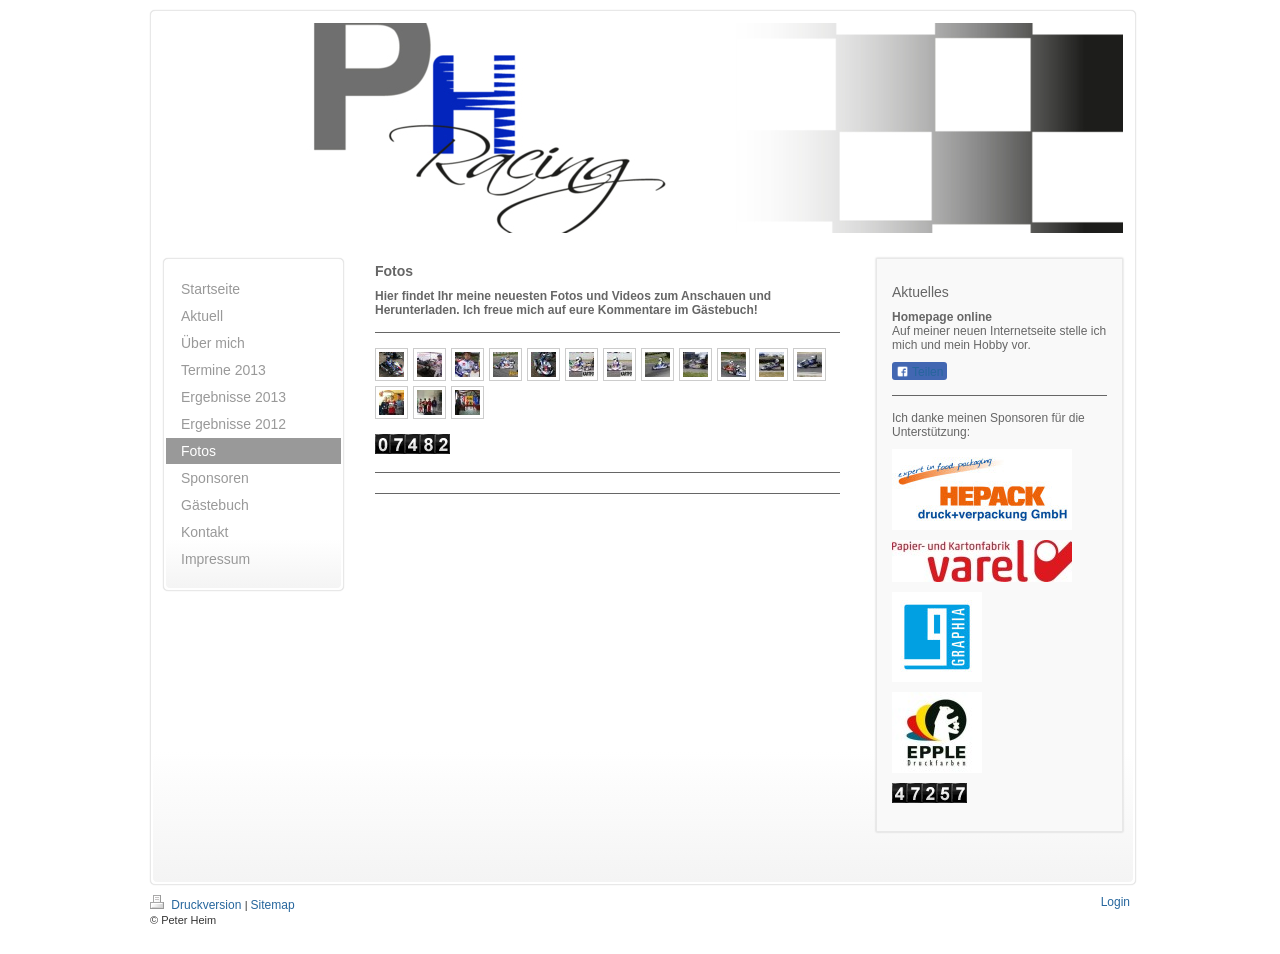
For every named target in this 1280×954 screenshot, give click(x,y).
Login (1115, 902)
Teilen (919, 372)
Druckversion (197, 905)
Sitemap (273, 905)
